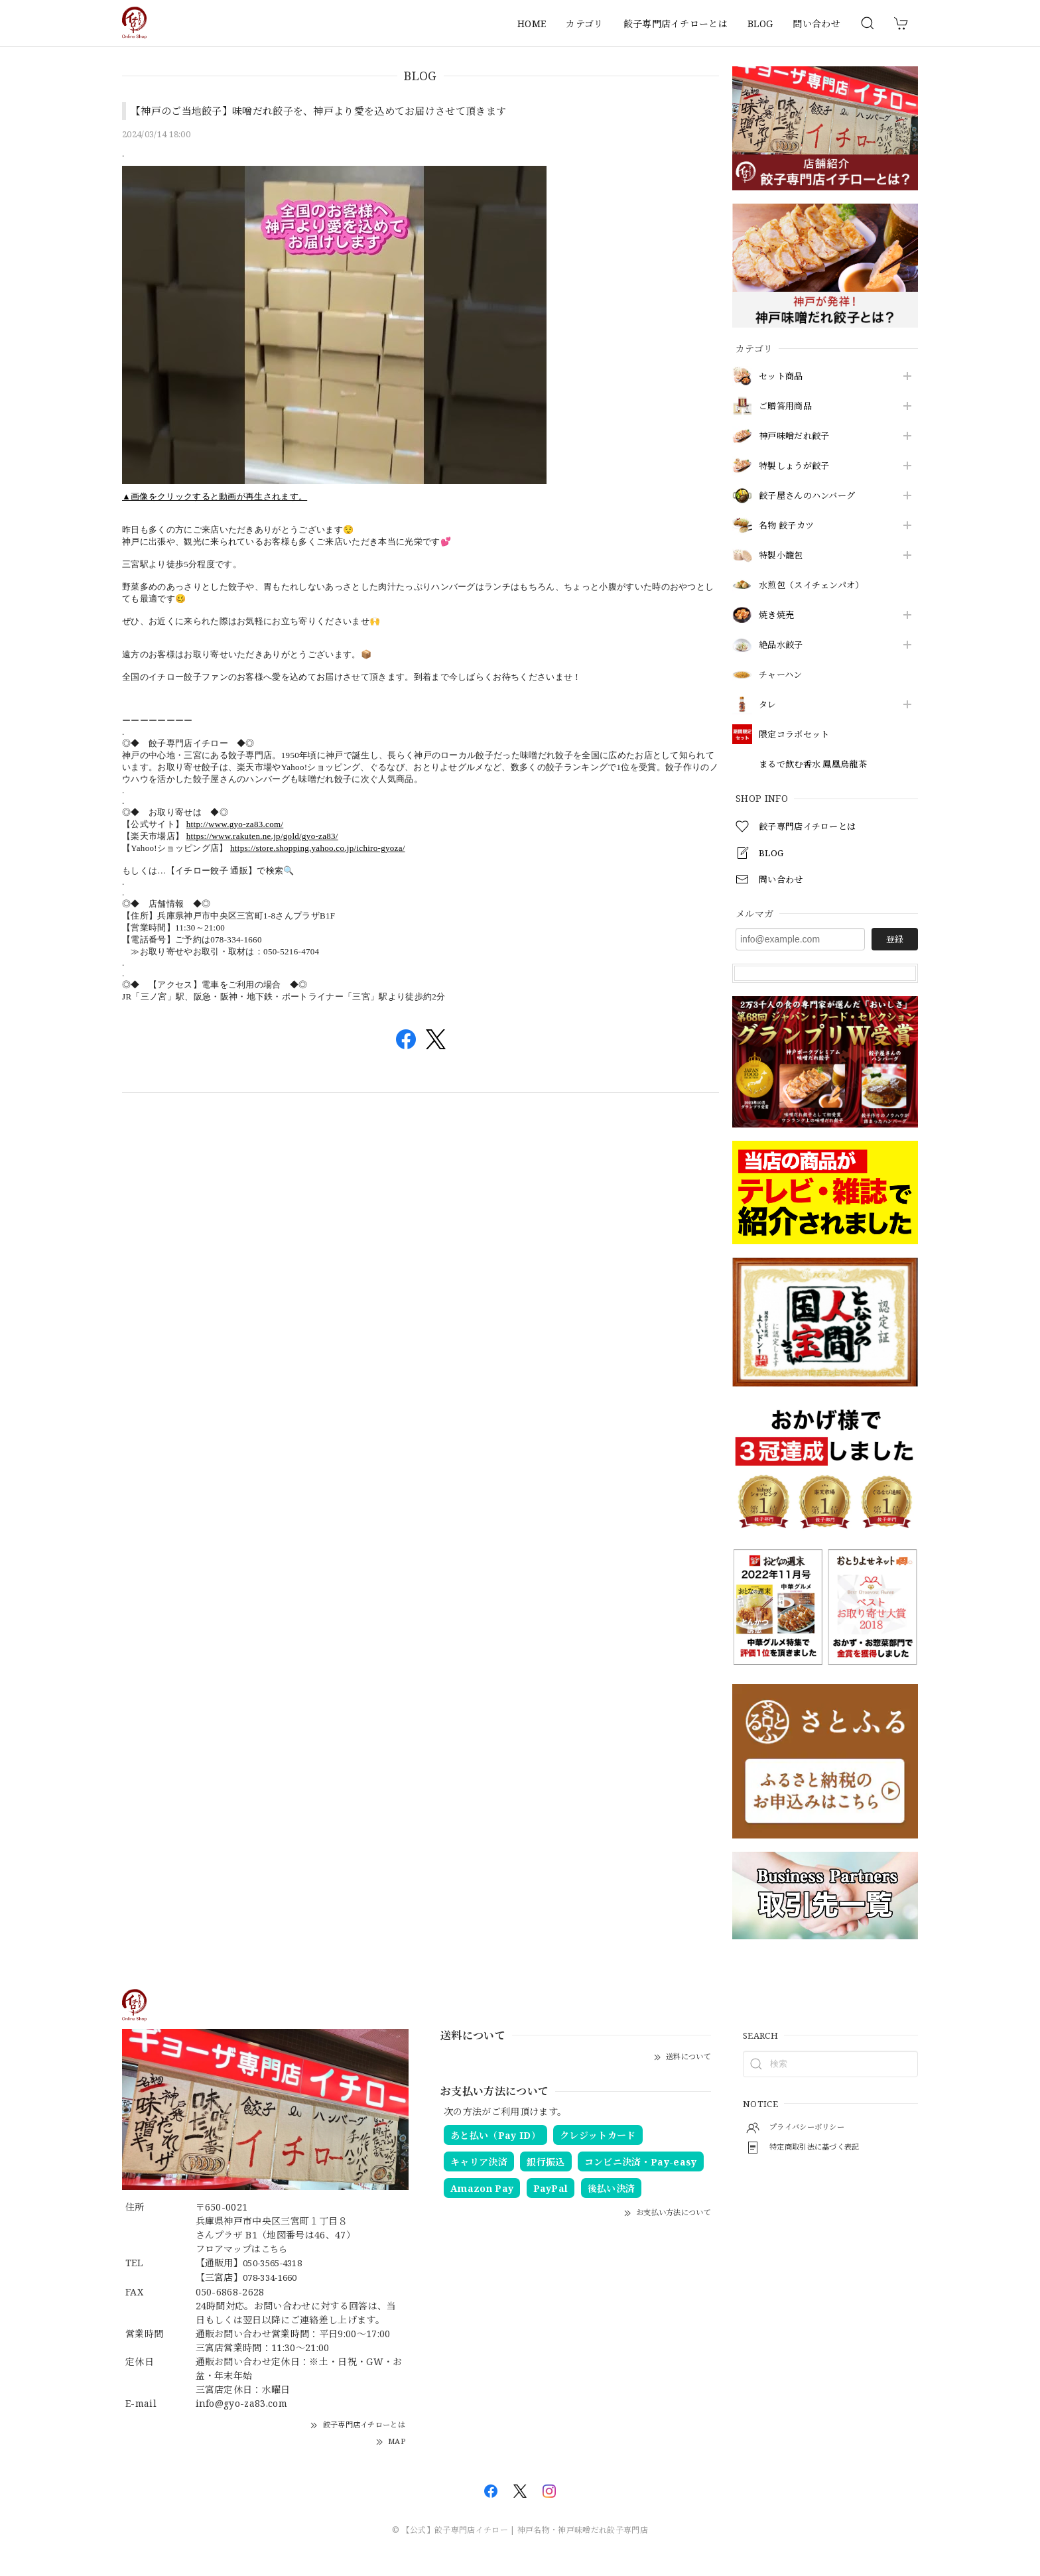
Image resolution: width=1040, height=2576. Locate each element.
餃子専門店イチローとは (675, 23)
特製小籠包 (783, 555)
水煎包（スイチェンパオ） (815, 585)
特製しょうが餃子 (797, 466)
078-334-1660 (274, 2276)
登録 (894, 939)
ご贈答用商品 (787, 406)
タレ (768, 704)
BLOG (760, 23)
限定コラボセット (797, 734)
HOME (531, 23)
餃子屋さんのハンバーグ (811, 495)
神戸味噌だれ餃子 (797, 436)
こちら (275, 2248)
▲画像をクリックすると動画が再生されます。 (215, 496)
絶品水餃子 (783, 645)
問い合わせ (816, 23)
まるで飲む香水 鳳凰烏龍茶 (817, 764)
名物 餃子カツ (788, 525)
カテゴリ (584, 23)
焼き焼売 (778, 615)
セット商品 (783, 376)
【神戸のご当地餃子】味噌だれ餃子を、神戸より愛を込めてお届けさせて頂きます (331, 110)
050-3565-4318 (277, 2262)
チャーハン (782, 674)
